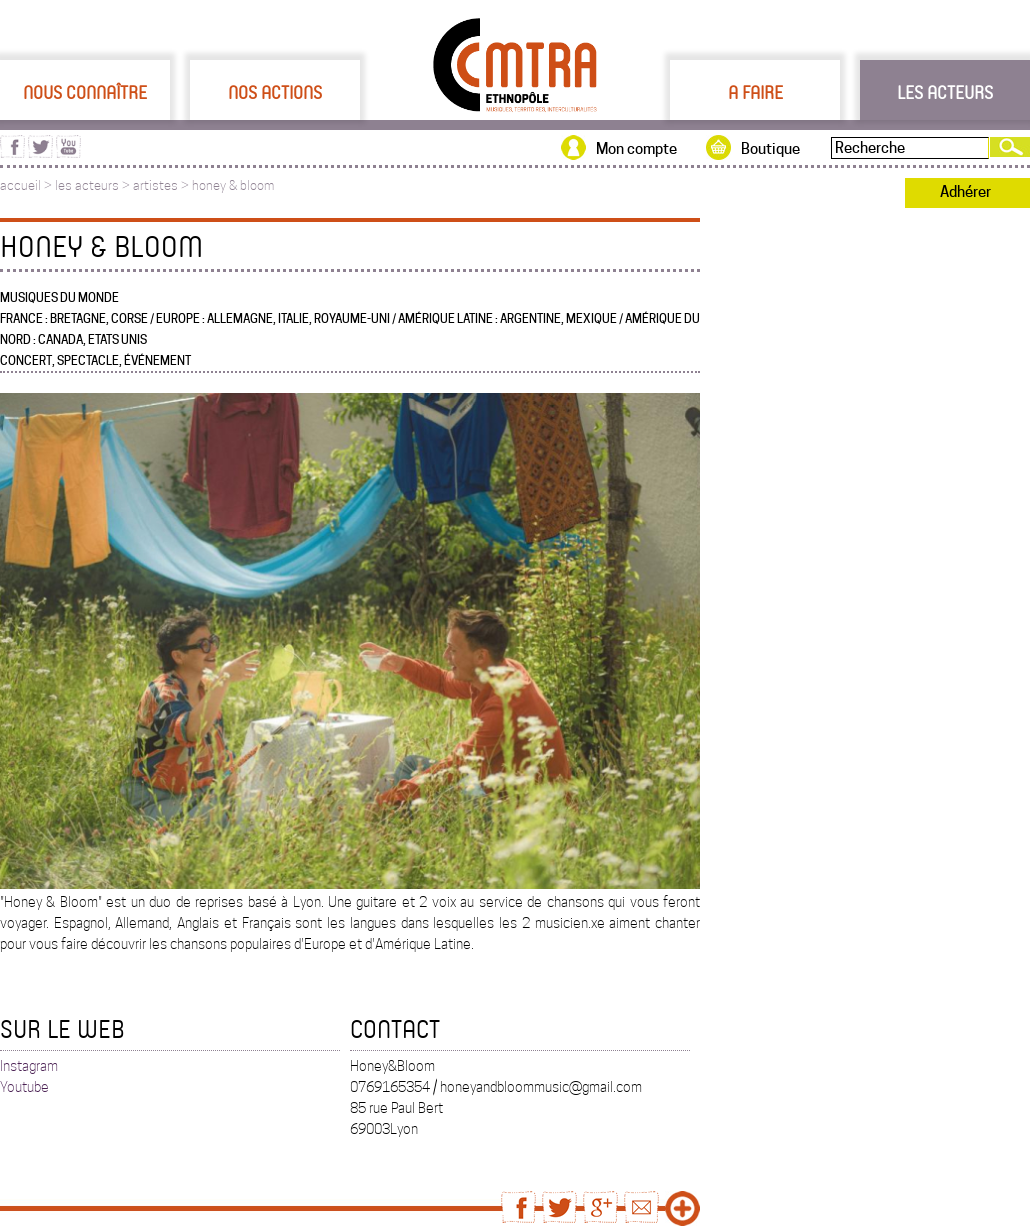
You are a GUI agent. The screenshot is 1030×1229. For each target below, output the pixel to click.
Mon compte (636, 149)
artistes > (162, 185)
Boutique (770, 149)
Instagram (29, 1066)
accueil (20, 185)
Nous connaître (85, 92)
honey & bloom (233, 185)
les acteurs (87, 185)
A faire (755, 92)
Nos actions (275, 92)
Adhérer (965, 192)
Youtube (24, 1087)
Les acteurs (945, 92)
